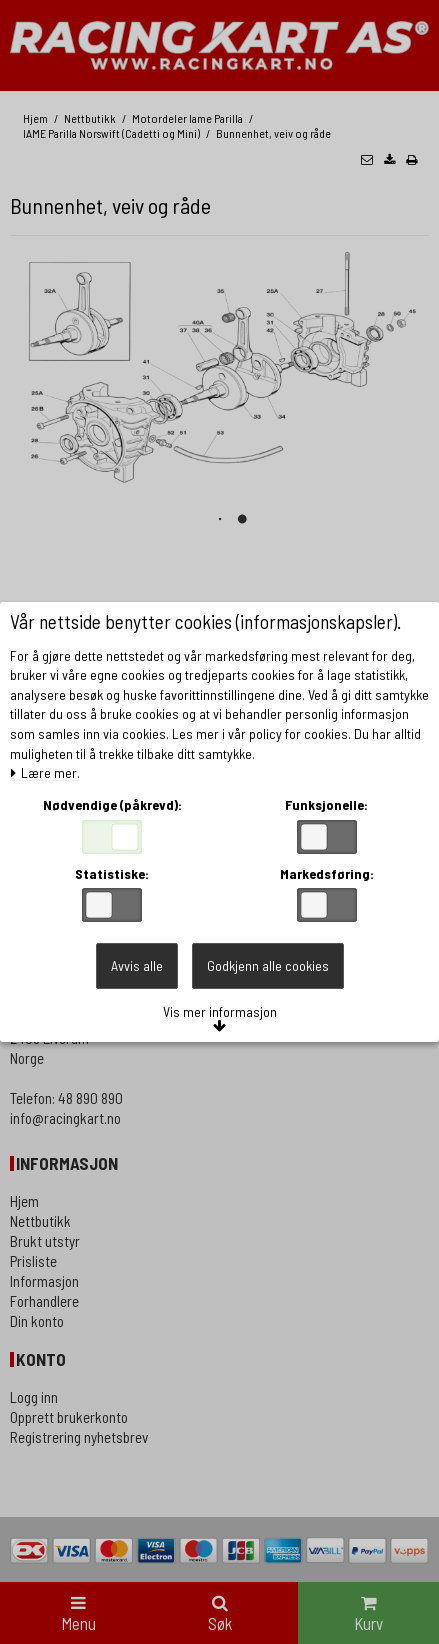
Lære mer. (45, 773)
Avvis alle (137, 965)
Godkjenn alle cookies (268, 965)
